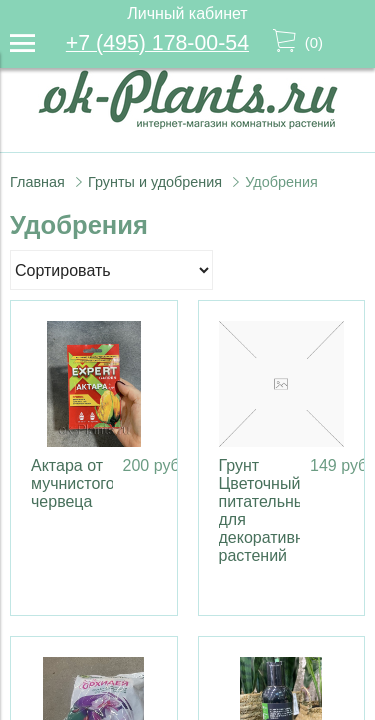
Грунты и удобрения (155, 182)
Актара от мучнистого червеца (73, 483)
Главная (37, 182)
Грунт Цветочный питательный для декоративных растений (271, 510)
